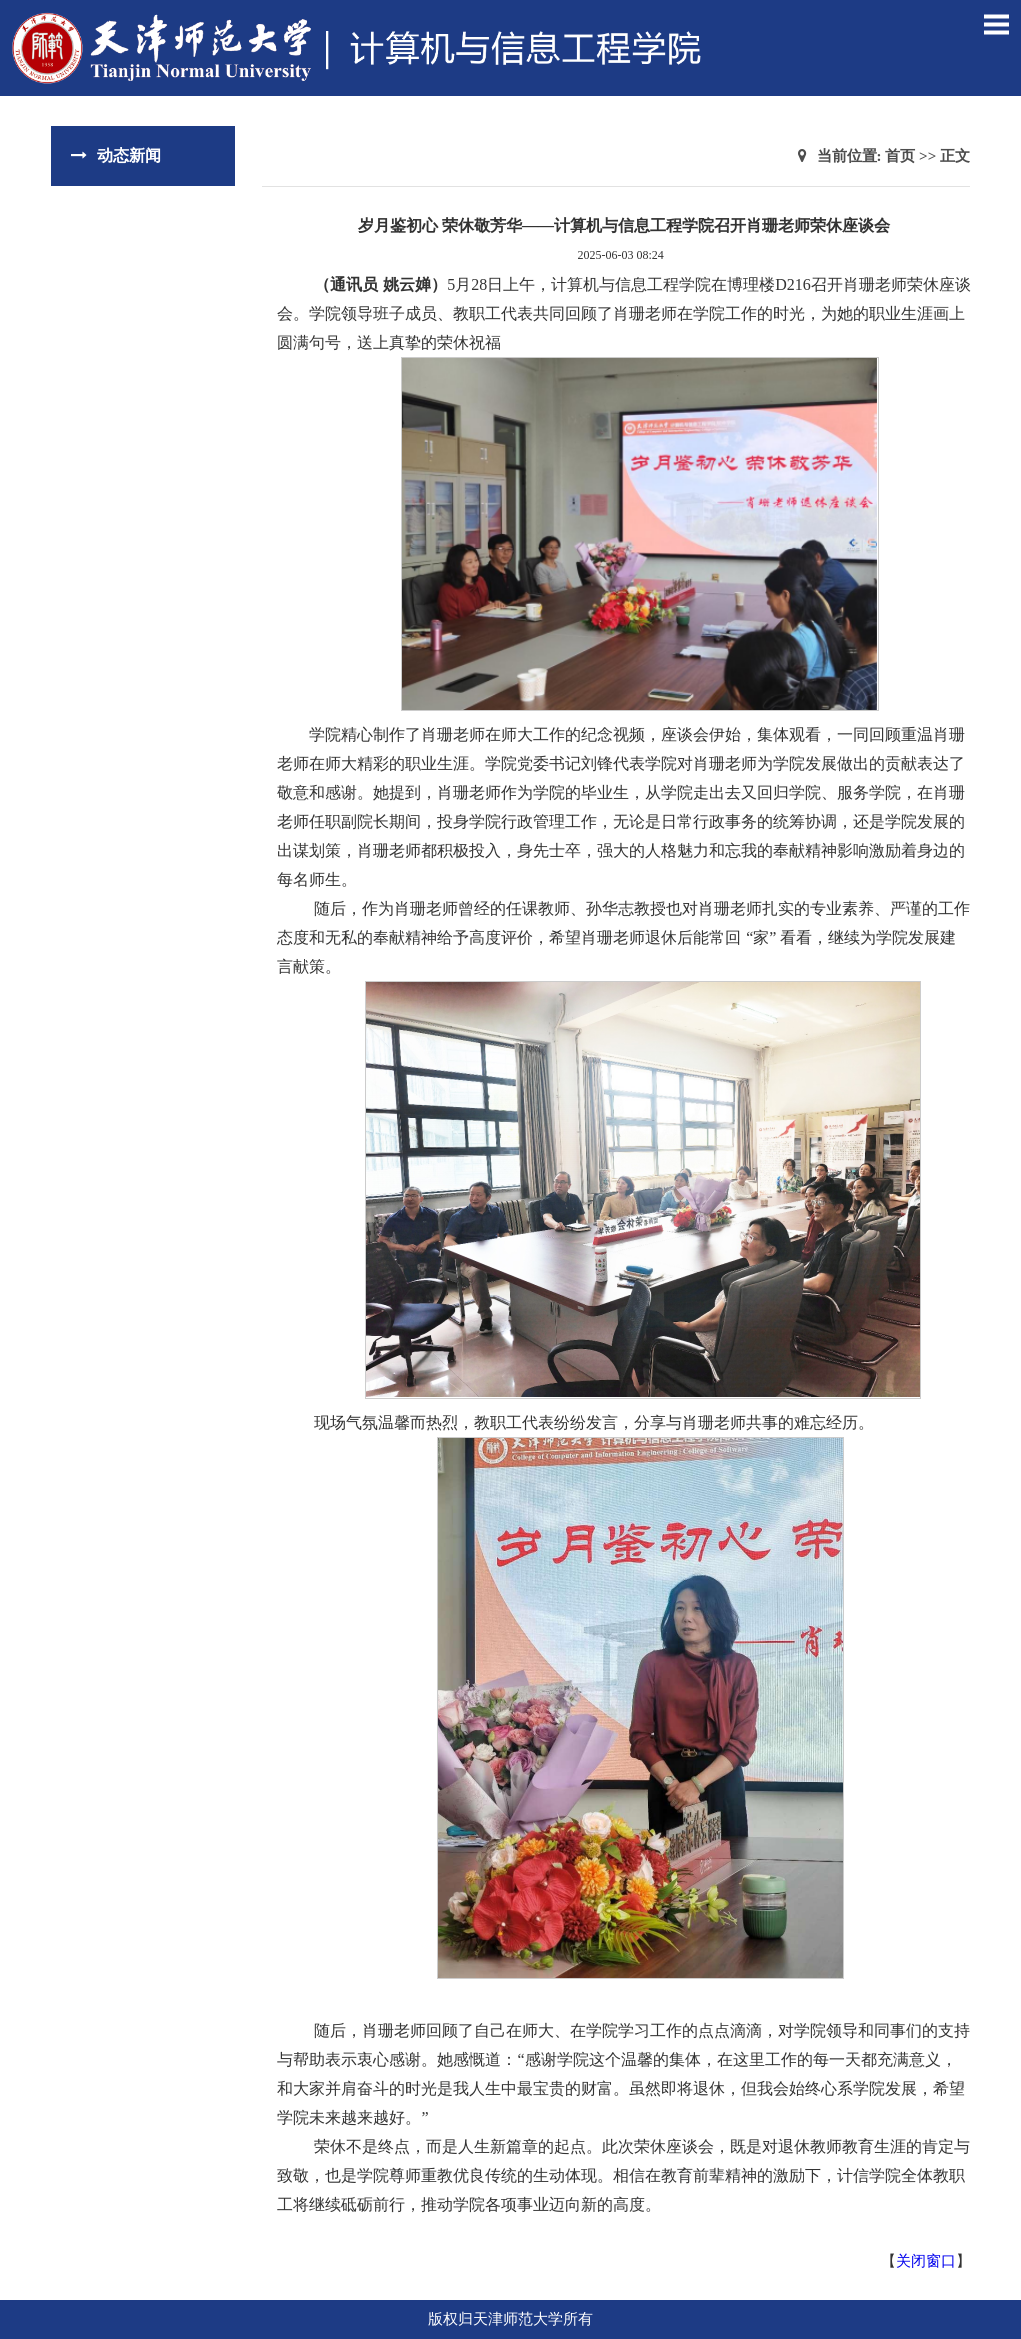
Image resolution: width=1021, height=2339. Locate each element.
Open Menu (996, 24)
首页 (900, 156)
